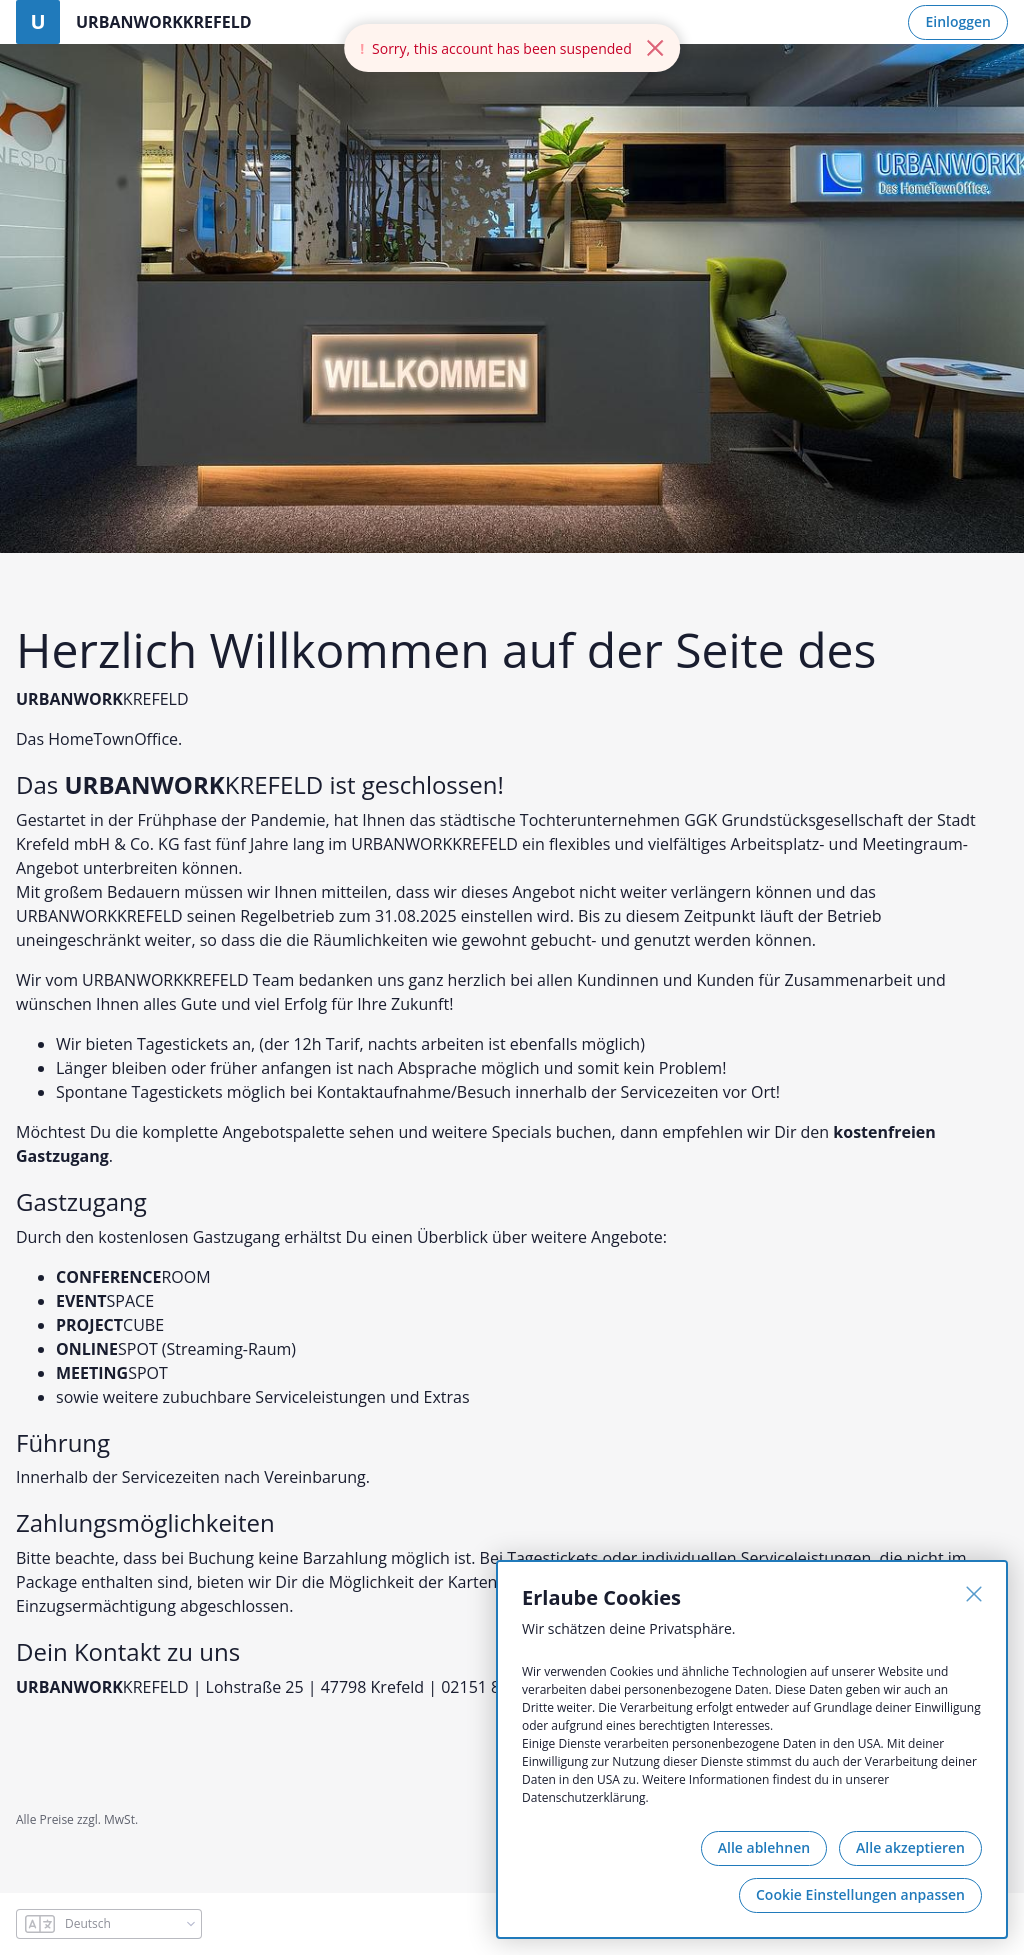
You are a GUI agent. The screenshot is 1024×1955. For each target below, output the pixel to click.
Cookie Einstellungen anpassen (860, 1894)
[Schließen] (974, 1594)
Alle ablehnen (764, 1847)
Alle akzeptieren (910, 1847)
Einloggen (958, 21)
